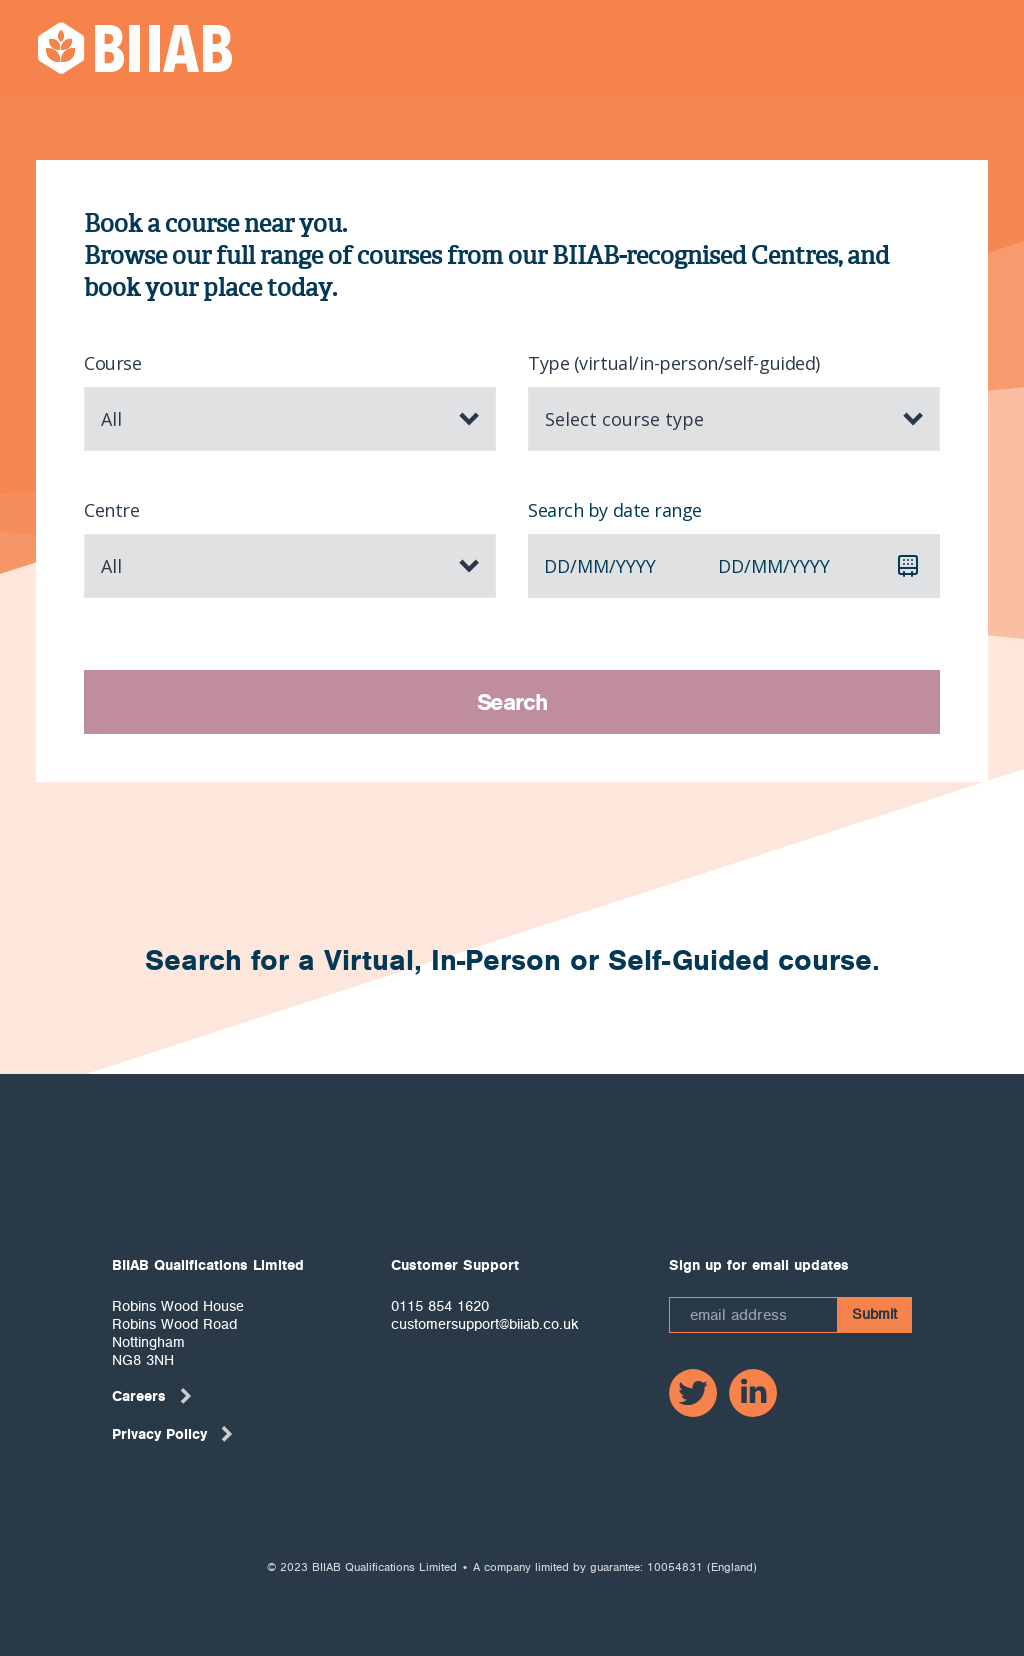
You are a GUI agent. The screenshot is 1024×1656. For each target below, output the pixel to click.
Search (512, 702)
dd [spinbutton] (557, 566)
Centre (111, 510)
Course (112, 363)
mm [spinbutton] (593, 566)
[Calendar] (908, 566)
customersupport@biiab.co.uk (485, 1324)
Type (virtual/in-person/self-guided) (674, 363)
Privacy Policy (173, 1434)
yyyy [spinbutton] (636, 566)
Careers (153, 1396)
